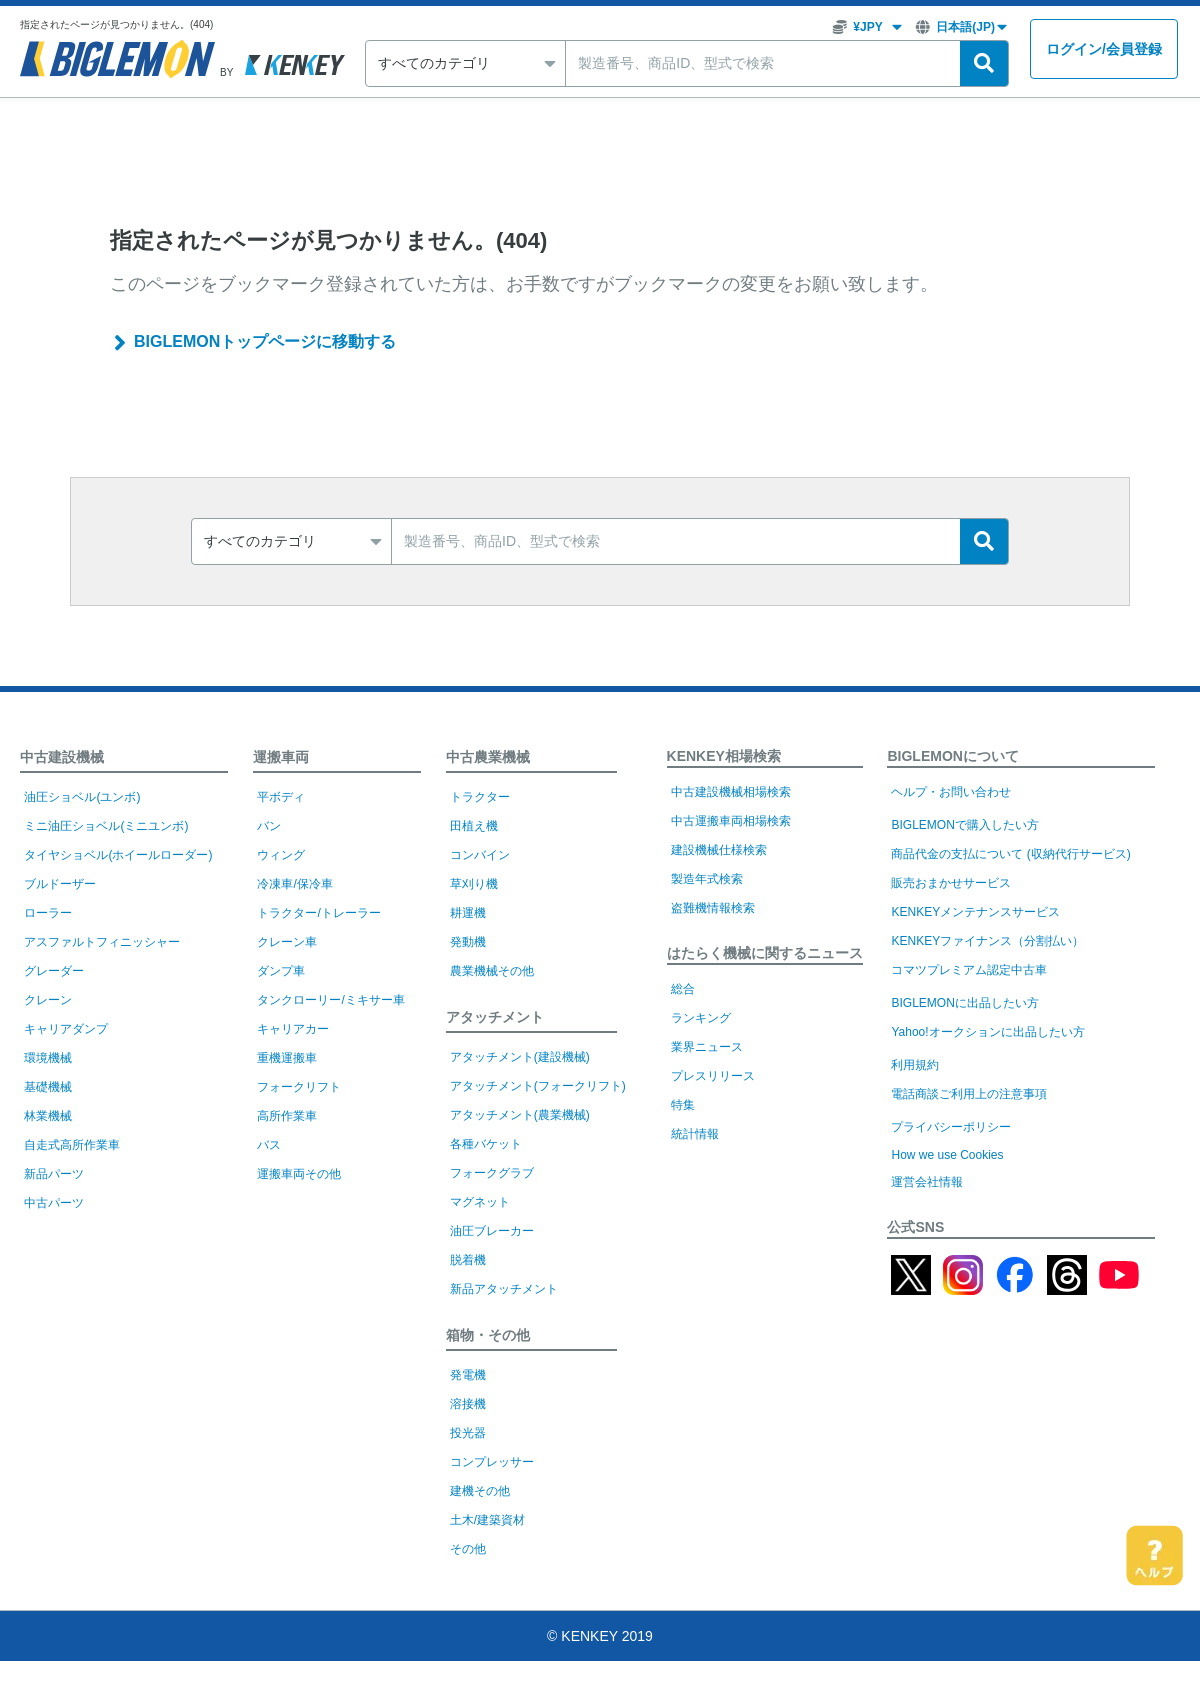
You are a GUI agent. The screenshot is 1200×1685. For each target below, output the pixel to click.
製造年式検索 (707, 879)
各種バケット (486, 1144)
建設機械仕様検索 (719, 850)
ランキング (701, 1018)
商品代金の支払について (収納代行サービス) (1010, 854)
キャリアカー (293, 1029)
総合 (683, 989)
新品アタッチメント (504, 1289)
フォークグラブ (492, 1173)
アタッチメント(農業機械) (520, 1115)
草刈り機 (474, 884)
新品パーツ (54, 1174)
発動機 (468, 942)
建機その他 (480, 1491)
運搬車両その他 (299, 1174)
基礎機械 (48, 1087)
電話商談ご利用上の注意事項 (969, 1094)
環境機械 (48, 1058)
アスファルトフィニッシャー (102, 942)
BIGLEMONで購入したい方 (964, 825)
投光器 (468, 1433)
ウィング (281, 855)
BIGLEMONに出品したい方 (964, 1003)
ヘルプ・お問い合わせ (951, 792)
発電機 (468, 1375)
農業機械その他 (492, 971)
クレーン (48, 1000)
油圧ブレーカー (492, 1231)
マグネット (480, 1202)
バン (269, 826)
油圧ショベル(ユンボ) (82, 797)
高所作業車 (287, 1116)
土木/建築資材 (487, 1520)
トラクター (480, 797)
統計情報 (695, 1134)
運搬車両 (281, 757)
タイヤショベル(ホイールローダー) (118, 855)
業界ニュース (707, 1047)
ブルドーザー (60, 884)
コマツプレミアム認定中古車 (969, 970)
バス (269, 1145)
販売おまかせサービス (951, 883)
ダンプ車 (281, 971)
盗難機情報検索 (713, 908)
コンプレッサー (492, 1462)
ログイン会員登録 (1104, 49)
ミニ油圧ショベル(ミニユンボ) (106, 826)
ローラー (48, 913)
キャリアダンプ (66, 1029)
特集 (683, 1105)
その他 (468, 1549)
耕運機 (468, 913)
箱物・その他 (488, 1335)
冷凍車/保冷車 (294, 884)
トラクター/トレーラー (318, 913)
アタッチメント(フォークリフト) (538, 1086)
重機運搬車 (287, 1058)
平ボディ (281, 797)
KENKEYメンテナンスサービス (975, 912)
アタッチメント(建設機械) (520, 1057)
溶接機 (468, 1404)
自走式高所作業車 (72, 1145)
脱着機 (468, 1260)
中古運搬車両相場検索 (731, 821)
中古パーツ (54, 1203)
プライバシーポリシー (951, 1127)
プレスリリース (713, 1076)
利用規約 (915, 1065)
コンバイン (480, 855)
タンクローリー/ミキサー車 (330, 1000)
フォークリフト (299, 1087)
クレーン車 (287, 942)
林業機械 (48, 1116)
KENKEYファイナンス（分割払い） (987, 941)
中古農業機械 (488, 757)
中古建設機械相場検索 (731, 792)
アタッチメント (495, 1017)
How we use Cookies (947, 1155)
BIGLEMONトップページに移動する (265, 341)
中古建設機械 (62, 757)
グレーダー (54, 971)
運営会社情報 (927, 1182)
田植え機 (474, 826)
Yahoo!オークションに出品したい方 (987, 1032)
